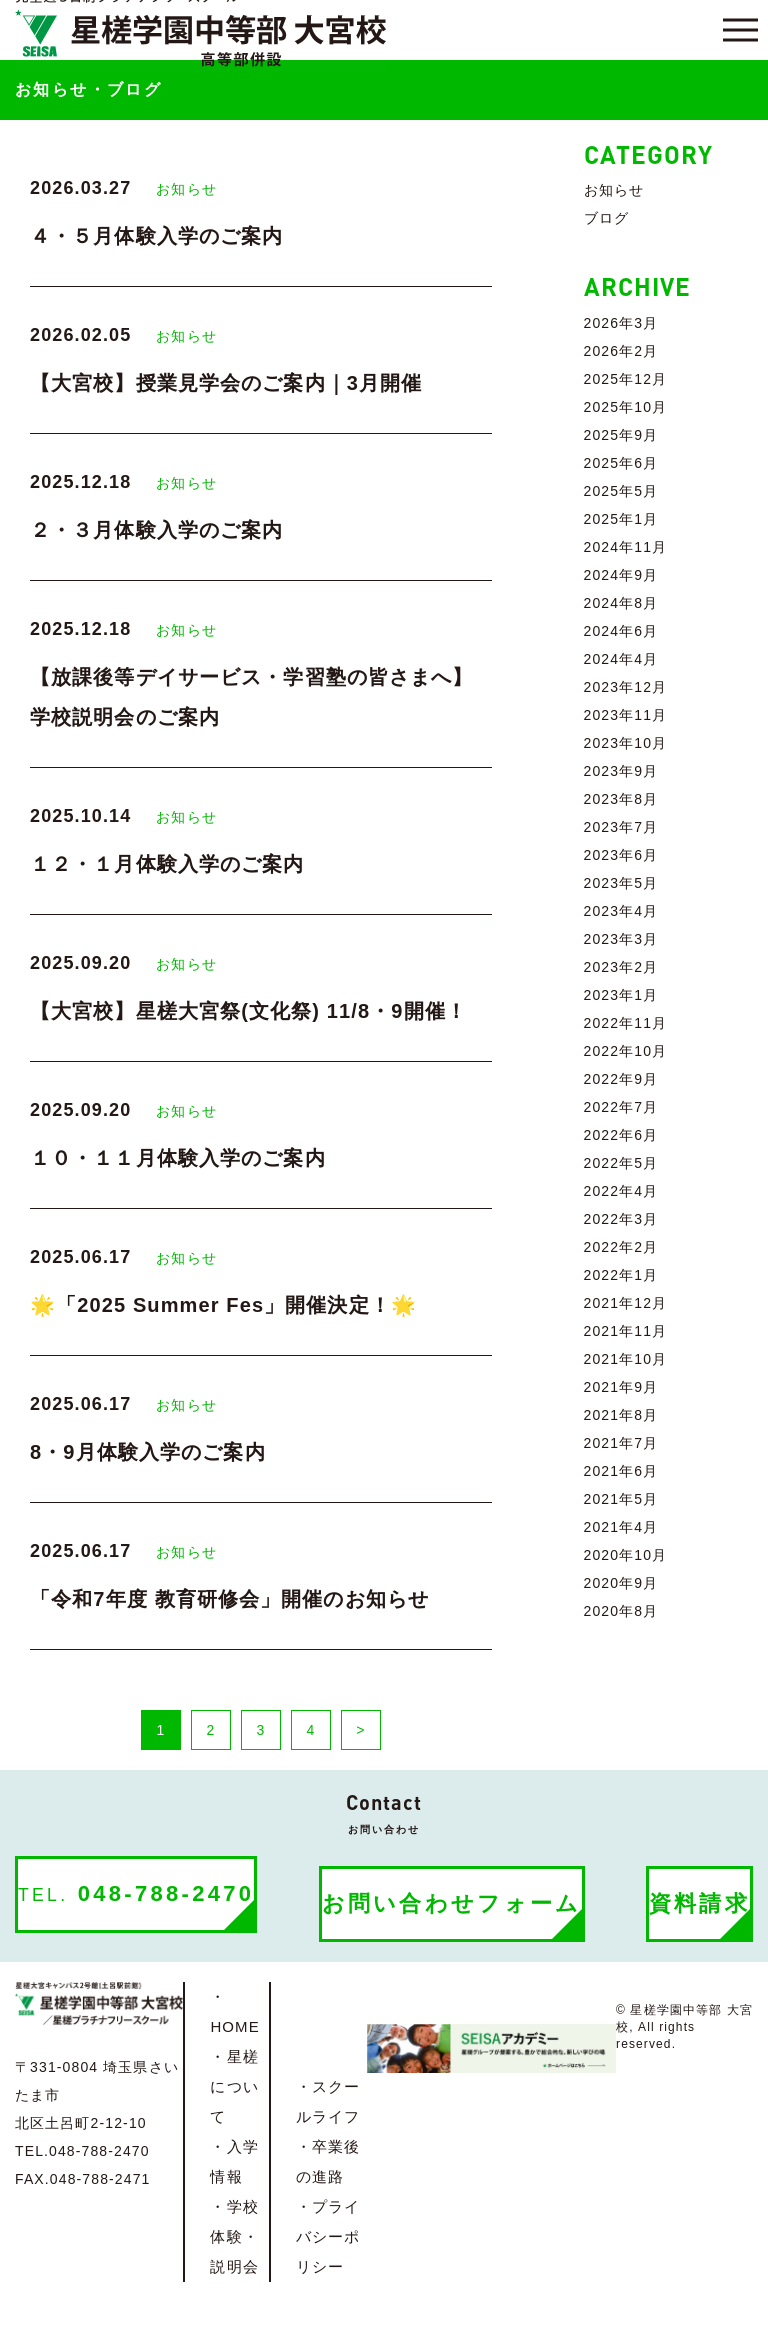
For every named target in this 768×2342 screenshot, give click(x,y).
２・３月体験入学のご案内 (156, 530)
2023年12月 (626, 687)
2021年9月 (621, 1387)
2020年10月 (626, 1555)
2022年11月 (626, 1023)
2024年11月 (626, 547)
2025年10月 (626, 407)
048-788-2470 (136, 1893)
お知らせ (186, 189)
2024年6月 (621, 631)
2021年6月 (621, 1471)
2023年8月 (621, 799)
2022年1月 (621, 1275)
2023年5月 (621, 883)
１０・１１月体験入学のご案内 (178, 1158)
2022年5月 (621, 1163)
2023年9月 (621, 771)
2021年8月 (621, 1415)
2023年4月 (621, 911)
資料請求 (699, 1903)
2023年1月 (621, 995)
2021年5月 (621, 1499)
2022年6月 (621, 1135)
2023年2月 (621, 967)
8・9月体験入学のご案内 (148, 1452)
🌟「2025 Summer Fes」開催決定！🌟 (223, 1305)
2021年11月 (626, 1331)
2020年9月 (621, 1583)
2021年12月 (626, 1303)
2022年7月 (621, 1107)
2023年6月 (621, 855)
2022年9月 (621, 1079)
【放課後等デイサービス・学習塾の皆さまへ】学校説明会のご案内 (252, 697)
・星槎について (234, 2086)
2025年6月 (621, 463)
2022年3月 (621, 1219)
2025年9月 (621, 435)
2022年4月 (621, 1191)
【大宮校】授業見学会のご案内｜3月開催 (226, 383)
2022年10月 (626, 1051)
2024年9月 (621, 575)
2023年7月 (621, 827)
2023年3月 (621, 939)
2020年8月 (621, 1611)
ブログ (606, 218)
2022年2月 (621, 1247)
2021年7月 (621, 1443)
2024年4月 (621, 659)
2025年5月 (621, 491)
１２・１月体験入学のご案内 (167, 864)
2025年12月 (626, 379)
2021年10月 (626, 1359)
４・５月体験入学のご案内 (156, 236)
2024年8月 (621, 603)
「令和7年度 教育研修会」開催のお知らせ (229, 1599)
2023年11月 (626, 715)
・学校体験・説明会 (234, 2236)
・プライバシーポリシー (328, 2236)
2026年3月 (621, 323)
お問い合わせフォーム (452, 1903)
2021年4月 (621, 1527)
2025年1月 (621, 519)
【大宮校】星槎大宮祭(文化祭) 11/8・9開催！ (248, 1011)
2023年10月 (626, 743)
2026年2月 (621, 351)
